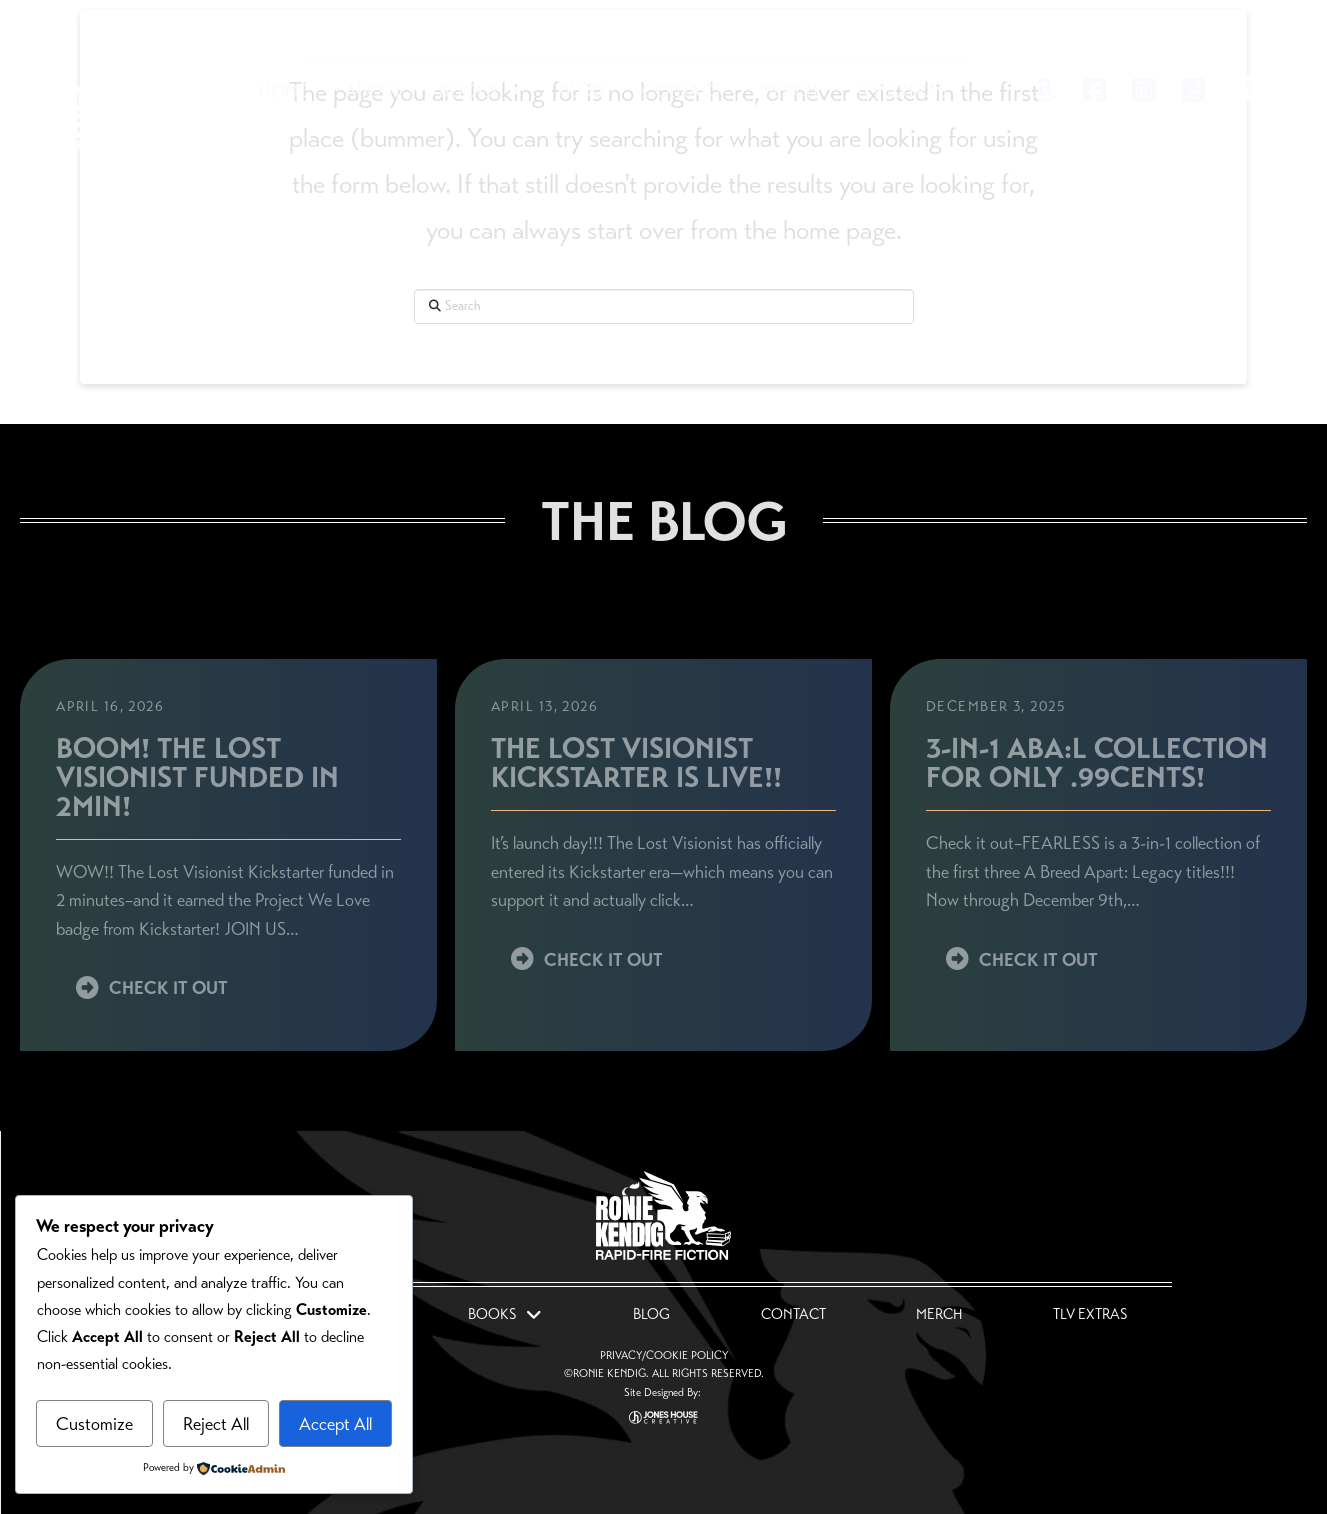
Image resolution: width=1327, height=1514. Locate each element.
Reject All (216, 1424)
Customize (94, 1424)
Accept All (335, 1424)
